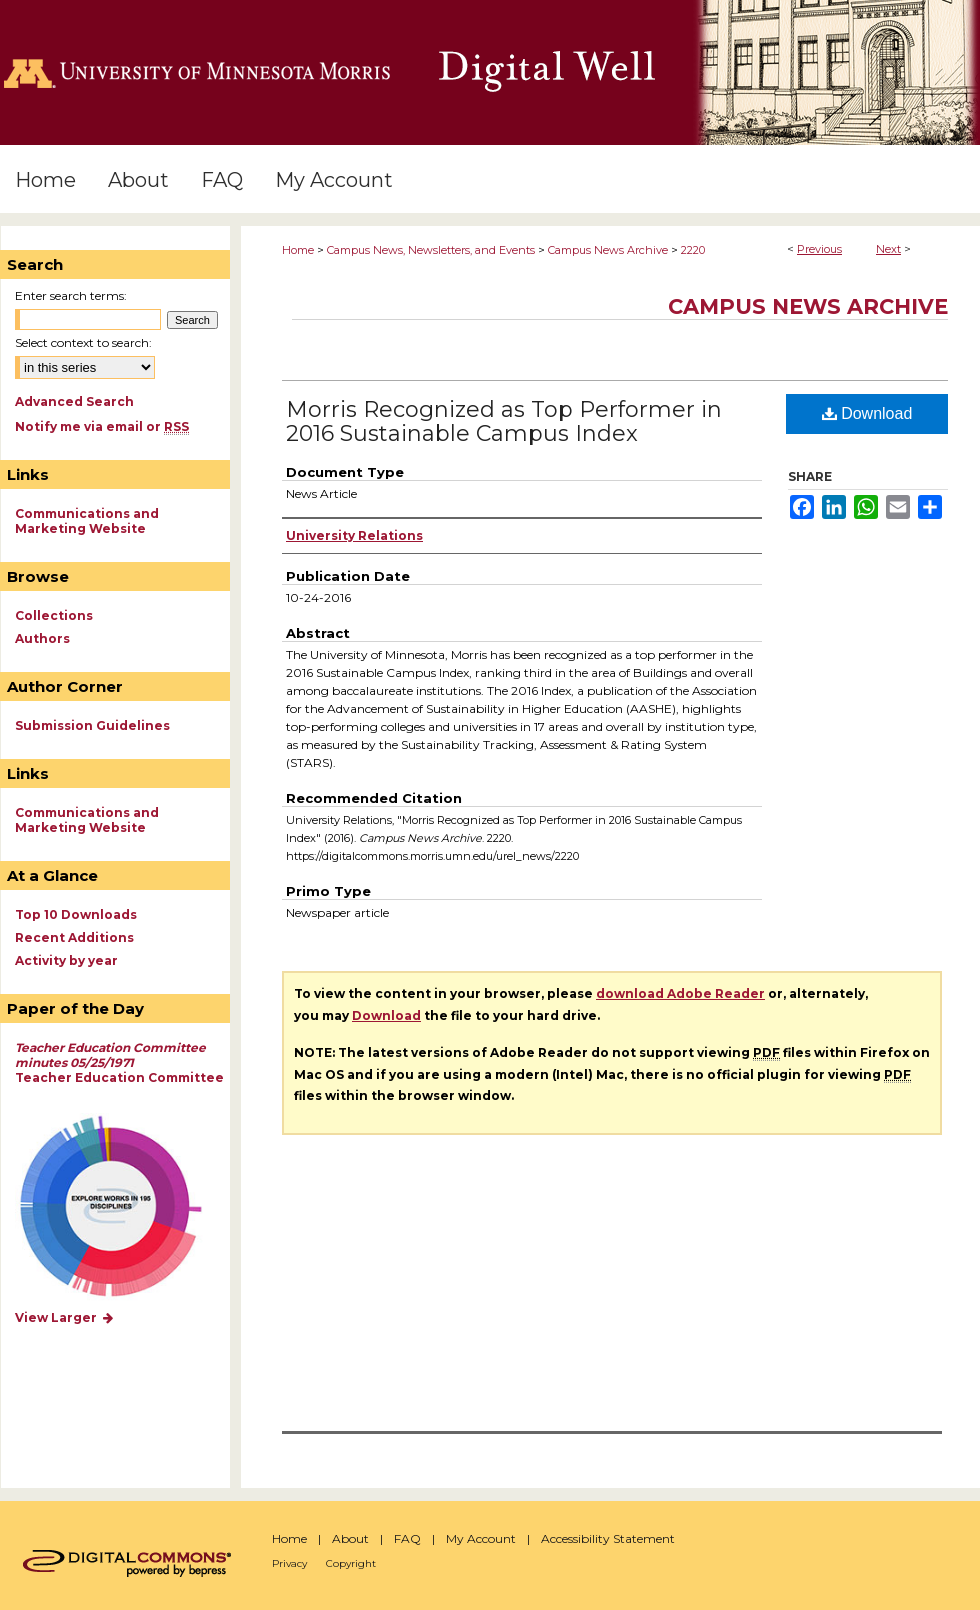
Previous (819, 249)
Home (298, 250)
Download (867, 413)
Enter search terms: (71, 295)
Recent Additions (74, 937)
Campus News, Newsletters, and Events (431, 250)
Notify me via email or (102, 426)
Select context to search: (83, 342)
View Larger (65, 1317)
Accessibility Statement (608, 1538)
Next (888, 249)
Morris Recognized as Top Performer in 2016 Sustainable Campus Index (504, 421)
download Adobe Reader (680, 993)
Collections (54, 615)
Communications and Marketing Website (87, 521)
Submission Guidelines (92, 725)
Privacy (289, 1563)
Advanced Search (74, 401)
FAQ (407, 1538)
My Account (481, 1538)
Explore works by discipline (123, 1207)
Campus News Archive (608, 250)
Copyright (351, 1563)
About (350, 1538)
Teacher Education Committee (119, 1062)
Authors (42, 638)
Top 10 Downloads (76, 914)
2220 (693, 250)
